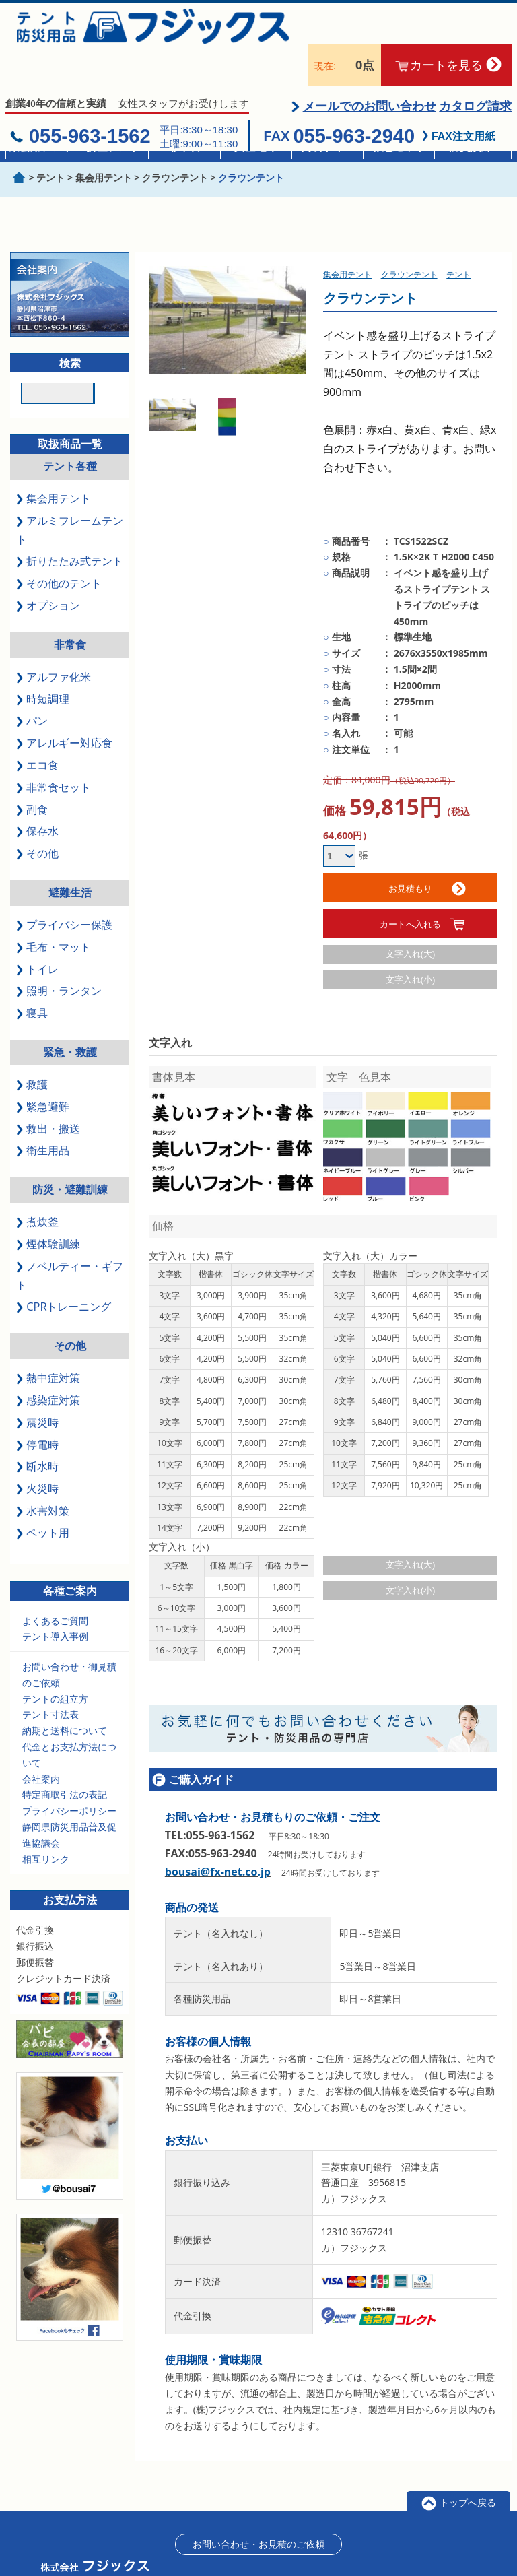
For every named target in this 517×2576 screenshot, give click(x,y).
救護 (32, 1051)
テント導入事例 (55, 1603)
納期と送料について (64, 1697)
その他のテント (59, 550)
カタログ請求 (475, 73)
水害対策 (42, 1477)
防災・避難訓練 (70, 1156)
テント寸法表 (50, 1681)
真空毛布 (255, 146)
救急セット (399, 146)
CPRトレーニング (63, 1273)
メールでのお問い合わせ (369, 73)
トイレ (37, 936)
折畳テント (113, 146)
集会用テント (41, 146)
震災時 (37, 1389)
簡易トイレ (328, 146)
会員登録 (393, 2548)
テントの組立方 (55, 1665)
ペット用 (42, 1499)
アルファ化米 (53, 643)
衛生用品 (42, 1117)
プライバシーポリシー (69, 1777)
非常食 (184, 146)
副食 (32, 776)
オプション (48, 572)
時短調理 (42, 665)
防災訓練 (470, 146)
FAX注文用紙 (463, 103)
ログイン (442, 2548)
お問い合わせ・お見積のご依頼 (258, 2511)
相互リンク (45, 1826)
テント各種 (70, 433)
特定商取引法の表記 (64, 1761)
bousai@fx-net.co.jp (218, 1838)
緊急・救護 (70, 1019)
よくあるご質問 (55, 1587)
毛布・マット (53, 913)
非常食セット (53, 754)
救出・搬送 (48, 1095)
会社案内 (41, 1746)
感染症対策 (48, 1367)
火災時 (37, 1455)
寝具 (32, 979)
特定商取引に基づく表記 (315, 2548)
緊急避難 (42, 1073)
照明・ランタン (59, 957)
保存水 (37, 798)
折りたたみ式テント (69, 528)
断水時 (37, 1433)
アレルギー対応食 (64, 709)
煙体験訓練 (48, 1210)
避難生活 (70, 859)
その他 (37, 820)
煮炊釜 (37, 1188)
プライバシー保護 (64, 891)
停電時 (37, 1410)
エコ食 (37, 732)
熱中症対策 (48, 1344)
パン (32, 687)
